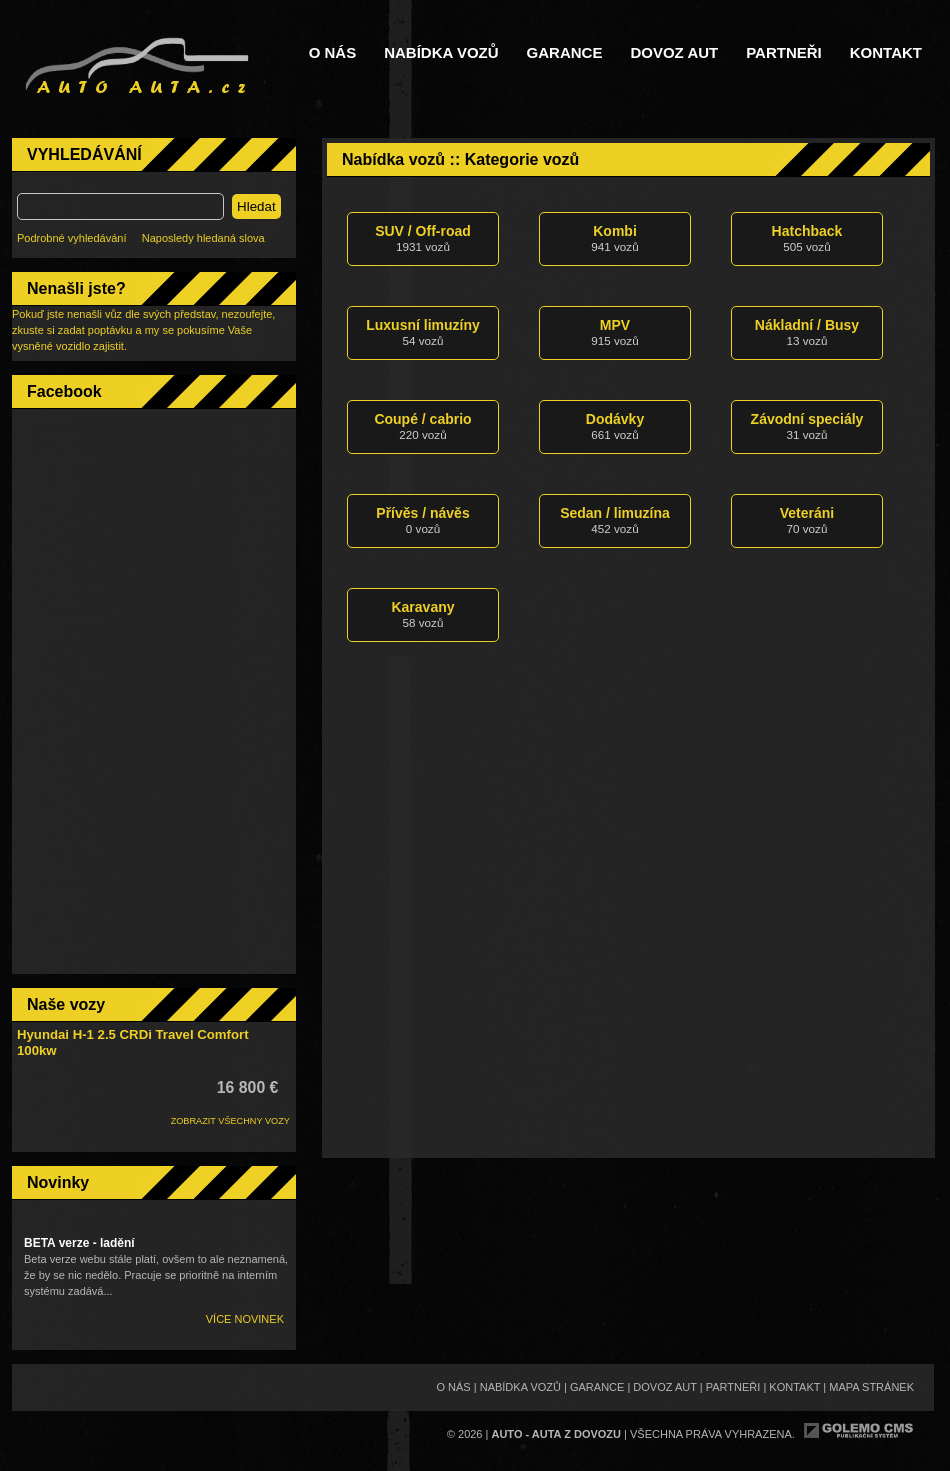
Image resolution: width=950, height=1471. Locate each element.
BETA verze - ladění (79, 1243)
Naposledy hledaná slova (203, 238)
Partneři (784, 53)
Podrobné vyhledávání (71, 238)
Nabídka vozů (441, 53)
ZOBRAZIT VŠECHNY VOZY (230, 1121)
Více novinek (245, 1319)
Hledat (256, 206)
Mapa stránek (871, 1387)
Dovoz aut (674, 53)
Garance (565, 53)
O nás (333, 53)
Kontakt (886, 53)
